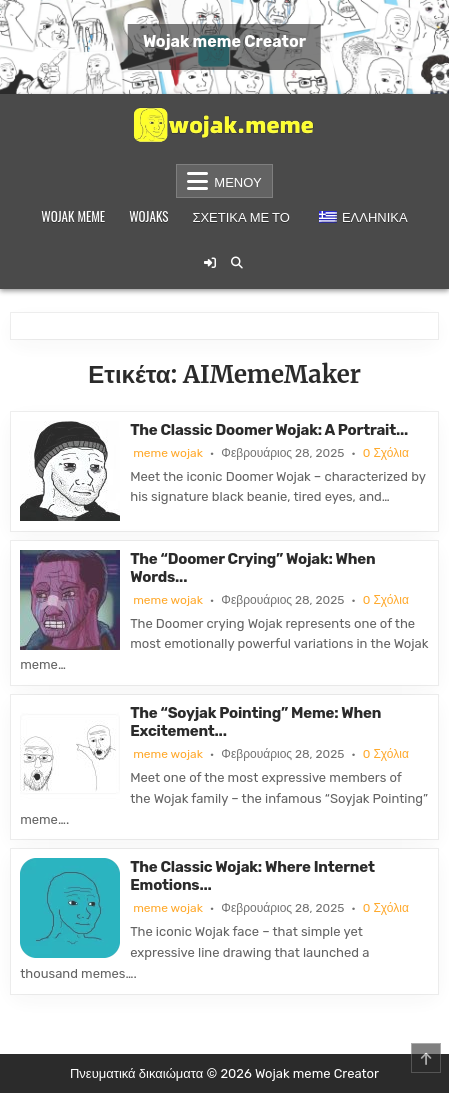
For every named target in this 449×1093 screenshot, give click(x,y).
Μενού (237, 181)
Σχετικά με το (241, 216)
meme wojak (168, 453)
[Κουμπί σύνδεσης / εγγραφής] (210, 263)
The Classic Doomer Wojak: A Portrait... (269, 430)
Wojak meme (73, 216)
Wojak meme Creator (224, 41)
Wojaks (148, 216)
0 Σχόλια (386, 453)
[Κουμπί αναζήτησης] (237, 263)
